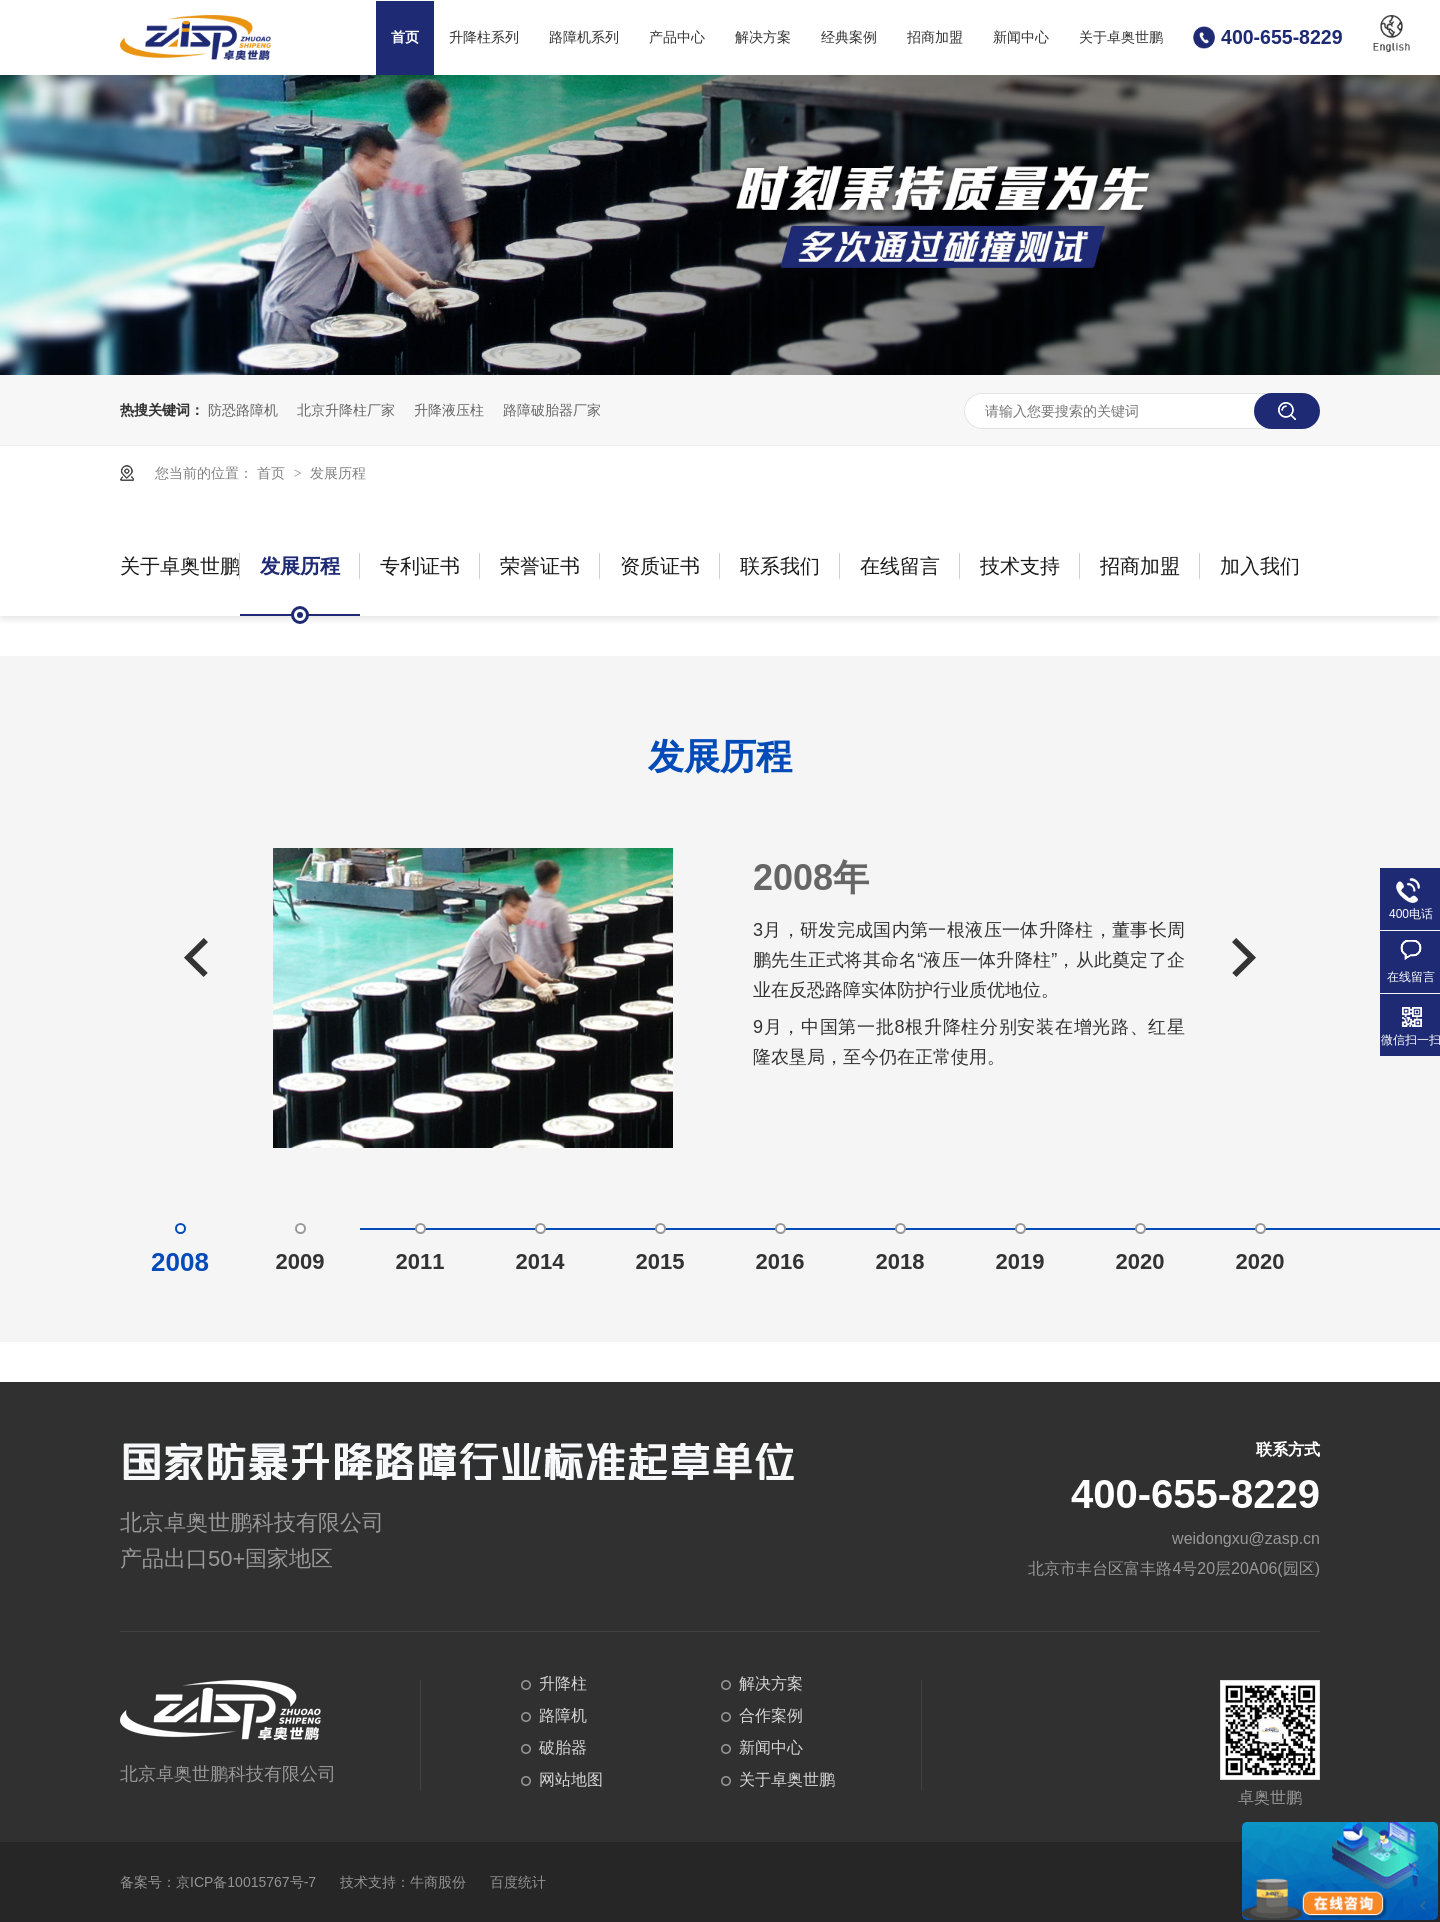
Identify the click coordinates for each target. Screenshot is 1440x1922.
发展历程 (338, 473)
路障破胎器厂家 (552, 410)
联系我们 (780, 566)
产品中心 (677, 37)
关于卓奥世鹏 (1121, 37)
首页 (405, 37)
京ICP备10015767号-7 (246, 1882)
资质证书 (660, 566)
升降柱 (563, 1683)
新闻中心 (1021, 37)
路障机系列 (584, 37)
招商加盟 (935, 37)
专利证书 (420, 566)
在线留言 (900, 566)
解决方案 (763, 37)
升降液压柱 (449, 410)
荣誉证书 (540, 566)
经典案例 (849, 37)
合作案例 (771, 1715)
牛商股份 (438, 1882)
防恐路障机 (243, 410)
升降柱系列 (484, 37)
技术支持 (1020, 566)
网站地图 (571, 1779)
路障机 (563, 1715)
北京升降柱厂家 (346, 410)
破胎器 (563, 1747)
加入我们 (1260, 566)
